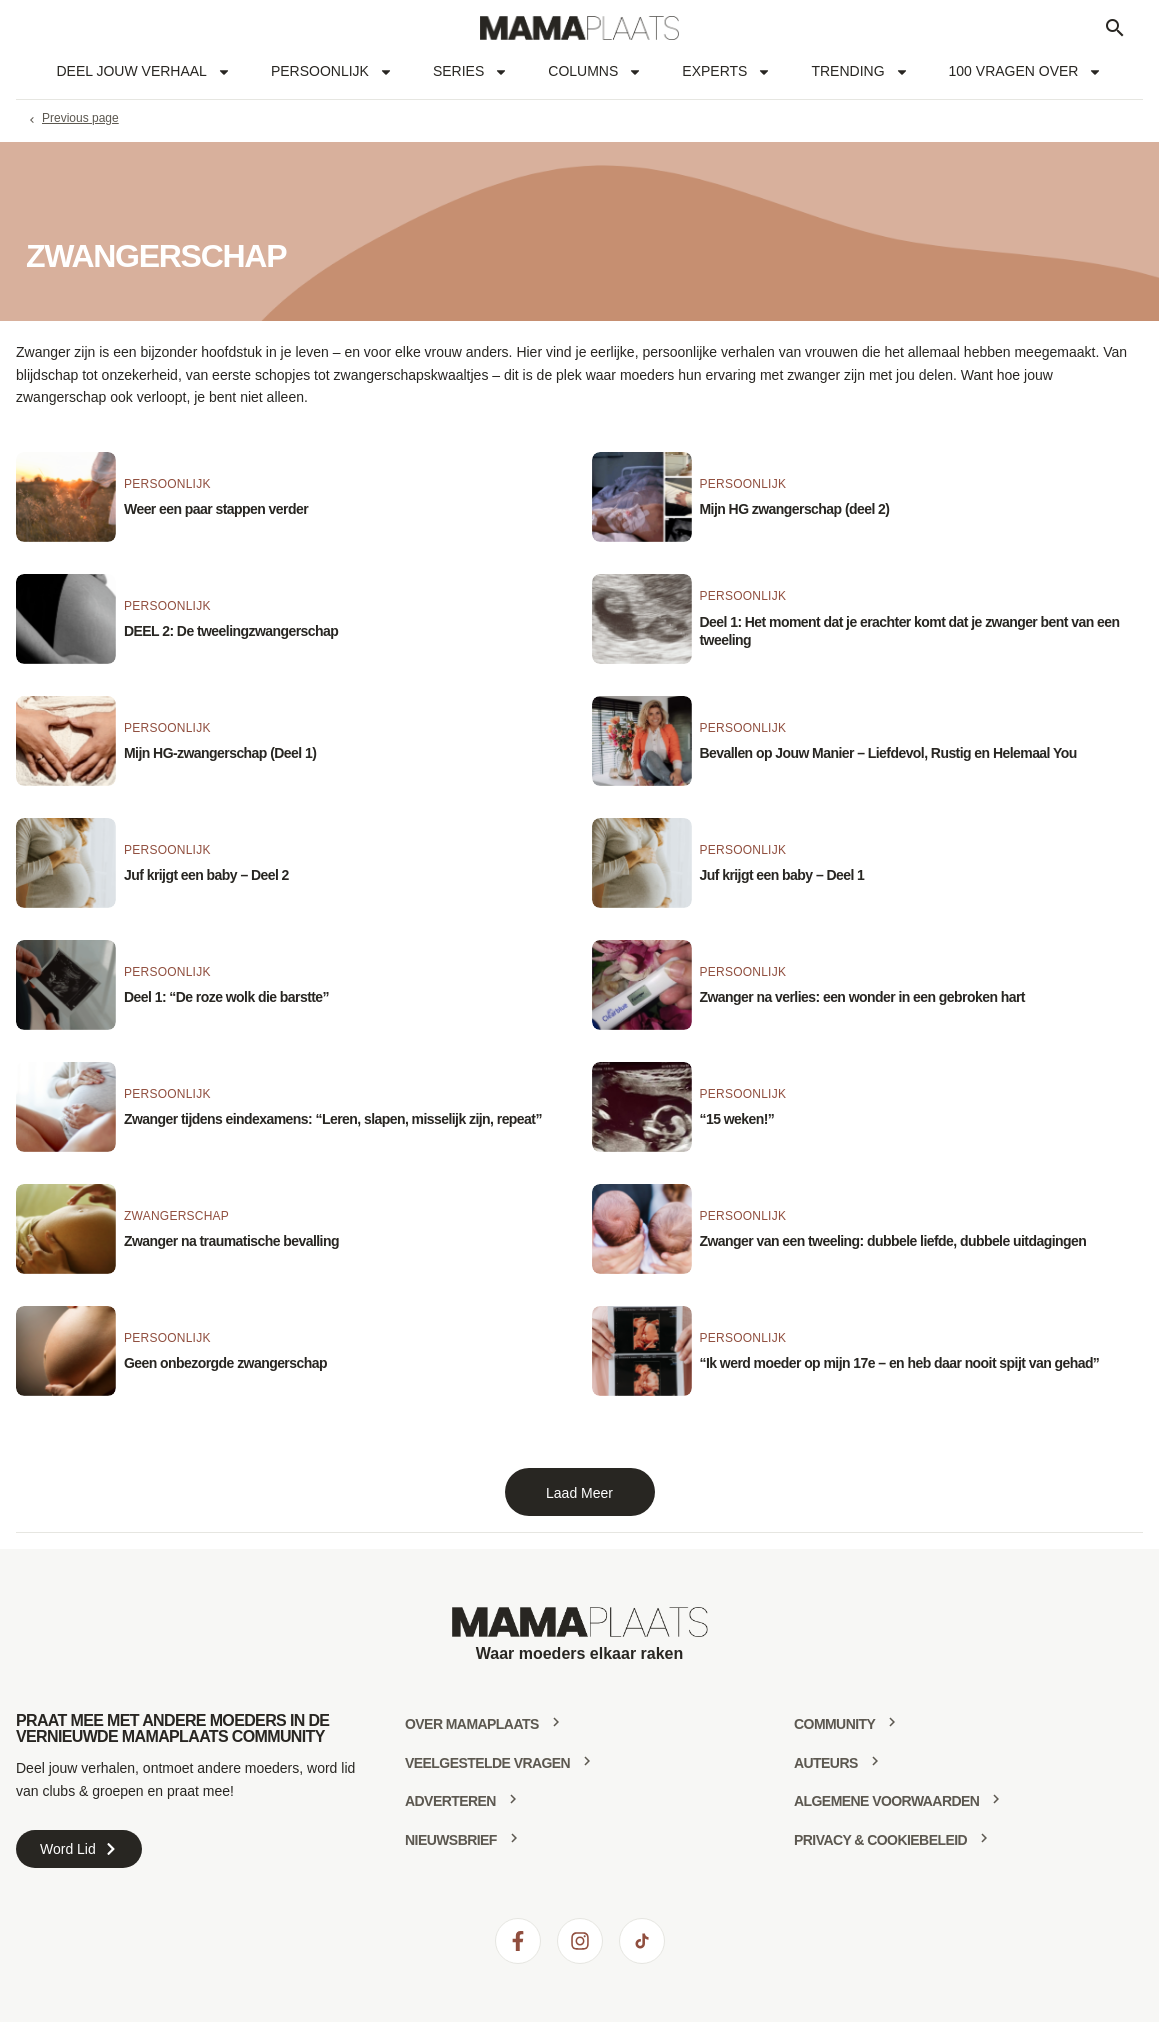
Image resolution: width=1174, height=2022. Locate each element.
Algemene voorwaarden (886, 1801)
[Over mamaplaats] (556, 1722)
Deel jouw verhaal (144, 72)
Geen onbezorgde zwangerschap (225, 1363)
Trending (859, 72)
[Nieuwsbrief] (514, 1838)
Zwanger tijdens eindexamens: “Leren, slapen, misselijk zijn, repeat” (333, 1119)
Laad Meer (579, 1493)
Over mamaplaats (472, 1724)
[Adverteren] (513, 1799)
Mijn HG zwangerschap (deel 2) (795, 509)
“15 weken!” (737, 1119)
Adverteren (450, 1801)
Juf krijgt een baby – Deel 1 (782, 875)
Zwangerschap (176, 1216)
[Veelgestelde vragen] (587, 1761)
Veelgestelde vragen (487, 1763)
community (834, 1724)
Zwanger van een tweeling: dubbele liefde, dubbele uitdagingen (893, 1241)
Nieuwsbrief (451, 1840)
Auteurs (826, 1763)
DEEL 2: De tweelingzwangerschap (231, 631)
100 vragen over (1026, 72)
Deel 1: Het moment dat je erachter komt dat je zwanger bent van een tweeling (910, 631)
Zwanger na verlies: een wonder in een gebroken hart (862, 997)
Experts (726, 72)
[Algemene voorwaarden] (996, 1799)
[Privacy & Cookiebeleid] (984, 1838)
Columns (595, 72)
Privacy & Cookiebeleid (880, 1840)
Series (470, 72)
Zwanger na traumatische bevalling (231, 1241)
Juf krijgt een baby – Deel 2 (206, 875)
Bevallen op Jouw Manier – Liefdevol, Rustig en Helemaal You (888, 753)
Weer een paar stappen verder (216, 509)
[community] (892, 1722)
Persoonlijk (332, 72)
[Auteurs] (875, 1761)
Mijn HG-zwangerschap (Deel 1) (220, 753)
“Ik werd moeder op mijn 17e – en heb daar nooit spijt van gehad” (900, 1363)
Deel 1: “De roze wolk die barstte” (226, 997)
